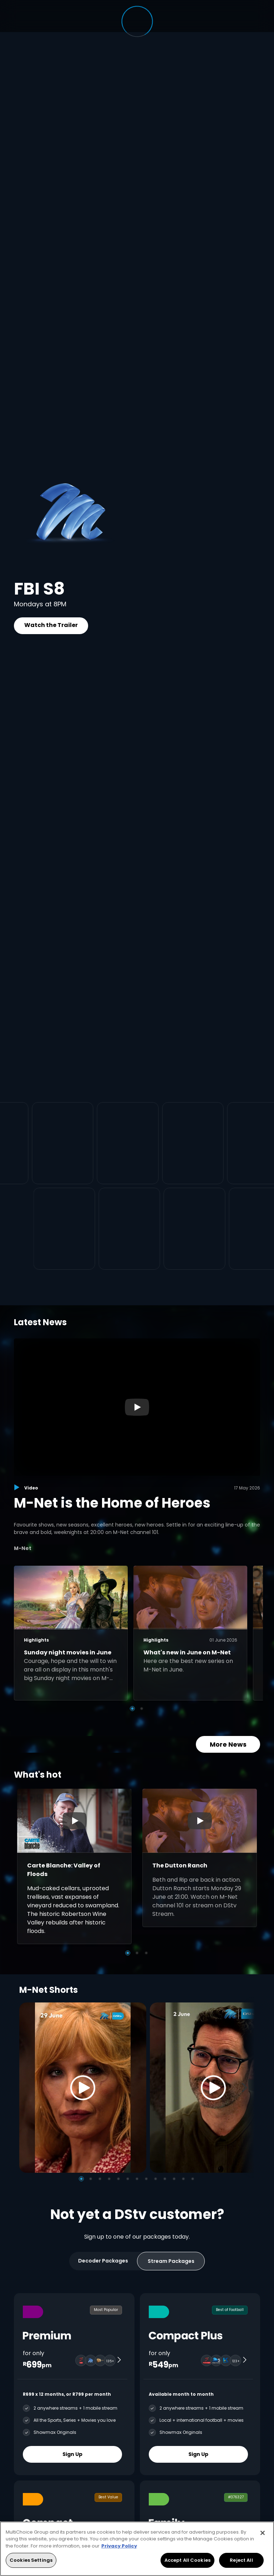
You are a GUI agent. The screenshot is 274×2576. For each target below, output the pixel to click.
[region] (137, 2548)
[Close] (262, 2533)
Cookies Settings (31, 2560)
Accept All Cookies (187, 2560)
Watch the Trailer (51, 625)
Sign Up (72, 2453)
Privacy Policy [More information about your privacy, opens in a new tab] (119, 2546)
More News (228, 1744)
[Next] (247, 2087)
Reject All (241, 2560)
